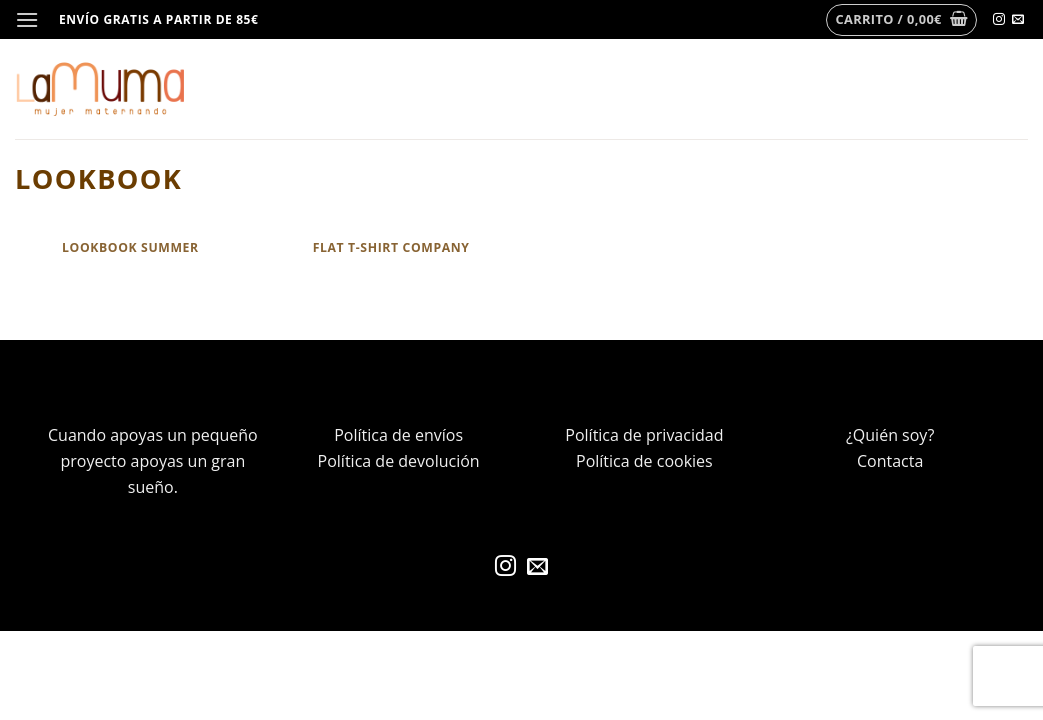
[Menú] (27, 19)
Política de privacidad (644, 435)
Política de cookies (644, 461)
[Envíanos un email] (1018, 20)
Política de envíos (398, 435)
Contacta (890, 461)
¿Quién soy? (890, 435)
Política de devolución (399, 461)
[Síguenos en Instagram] (999, 20)
